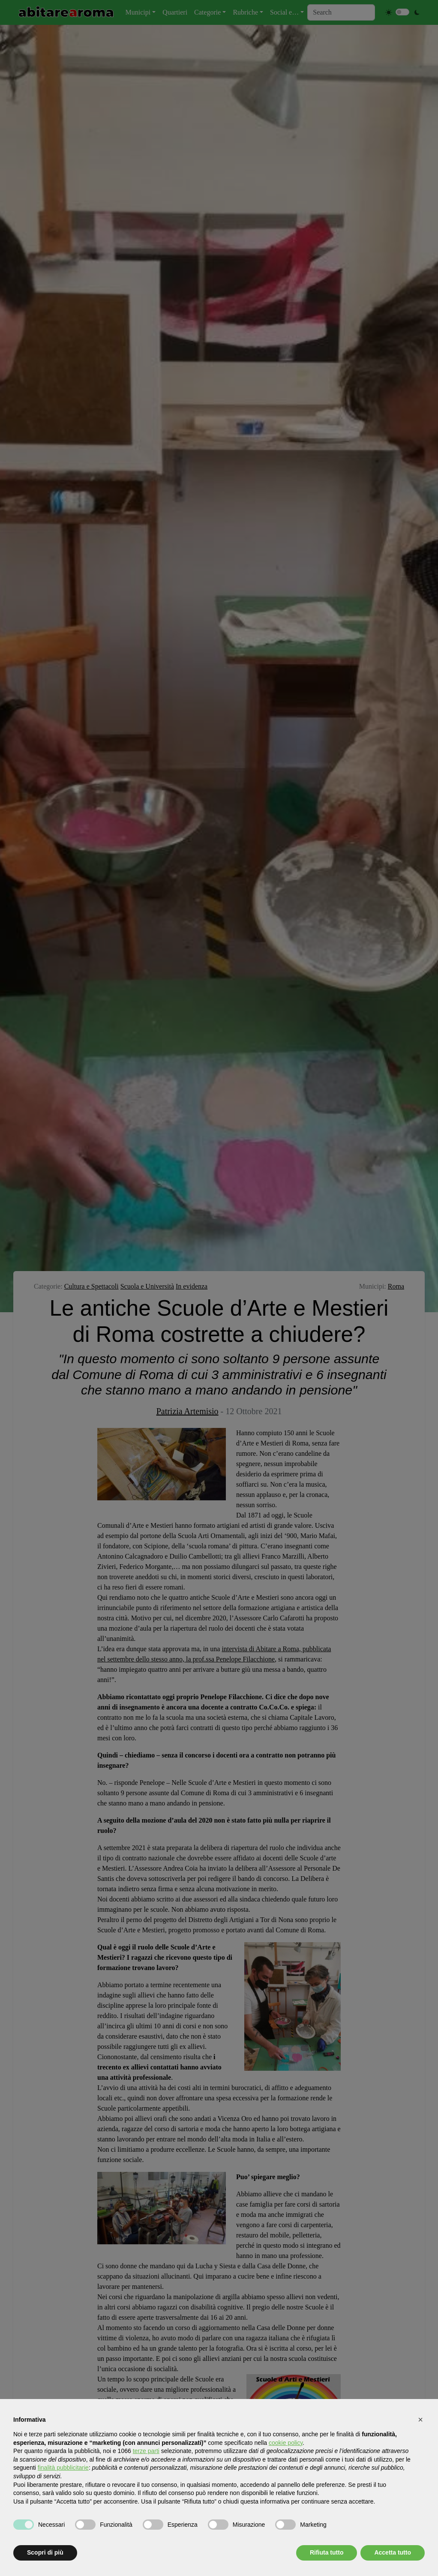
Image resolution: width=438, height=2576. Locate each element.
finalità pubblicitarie (63, 2467)
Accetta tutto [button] (392, 2552)
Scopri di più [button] (45, 2552)
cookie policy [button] (286, 2442)
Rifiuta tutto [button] (327, 2552)
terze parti (146, 2450)
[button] (420, 2419)
